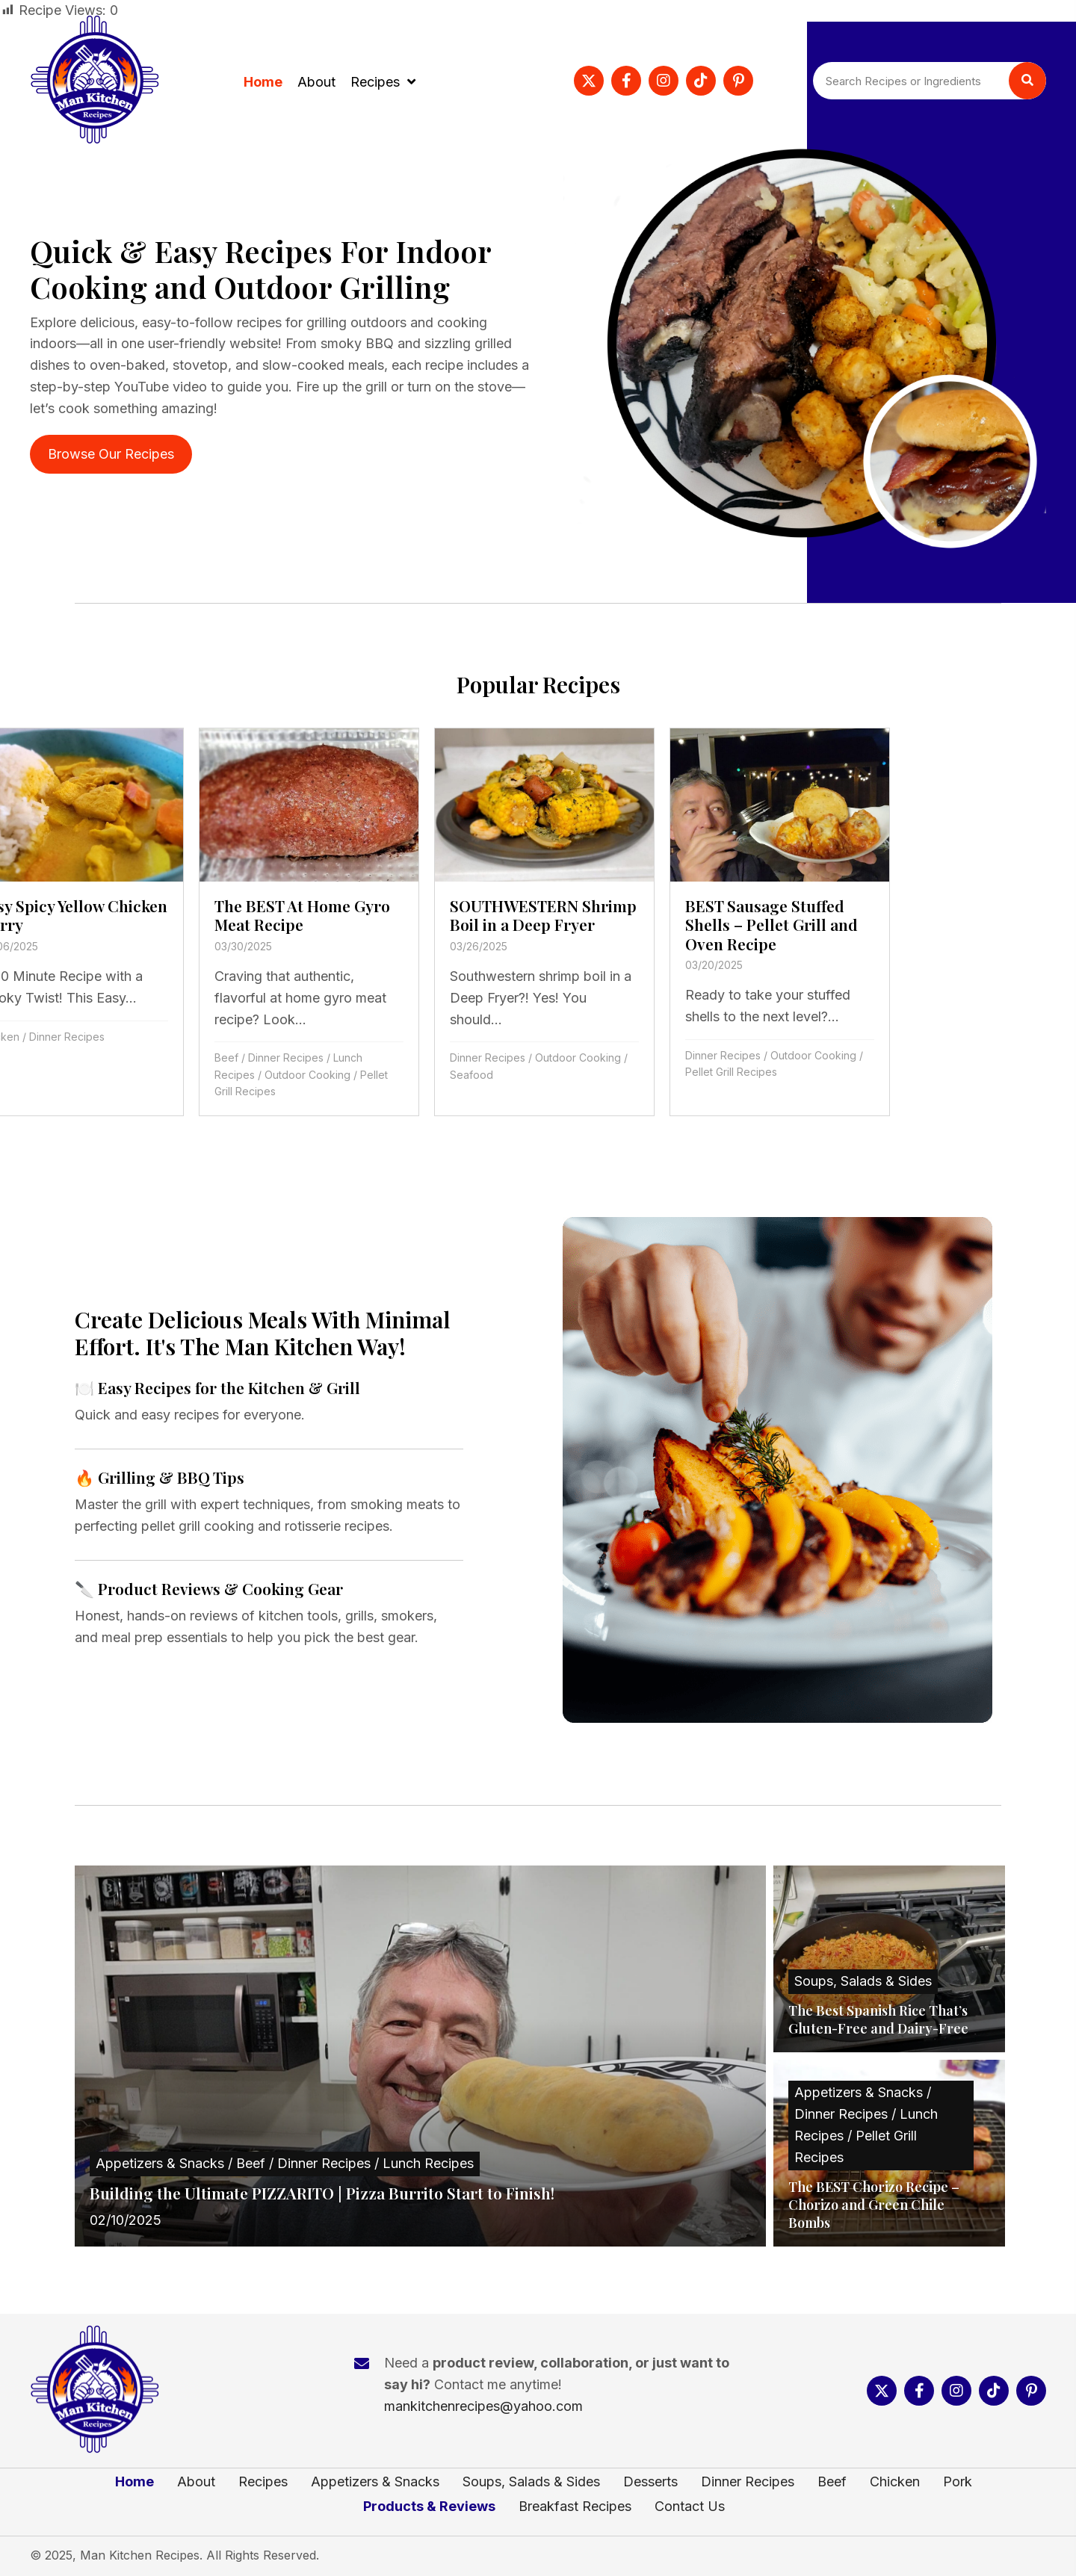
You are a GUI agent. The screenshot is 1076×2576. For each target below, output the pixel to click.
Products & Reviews (429, 2506)
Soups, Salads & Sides (531, 2482)
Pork (957, 2482)
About (196, 2482)
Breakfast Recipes (575, 2506)
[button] (589, 81)
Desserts (650, 2482)
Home (134, 2482)
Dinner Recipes (96, 1057)
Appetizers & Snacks (375, 2482)
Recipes (263, 2482)
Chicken (895, 2482)
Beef (37, 1057)
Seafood (282, 1074)
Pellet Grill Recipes (542, 1071)
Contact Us (690, 2506)
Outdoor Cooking (118, 1074)
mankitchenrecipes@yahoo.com (483, 2406)
